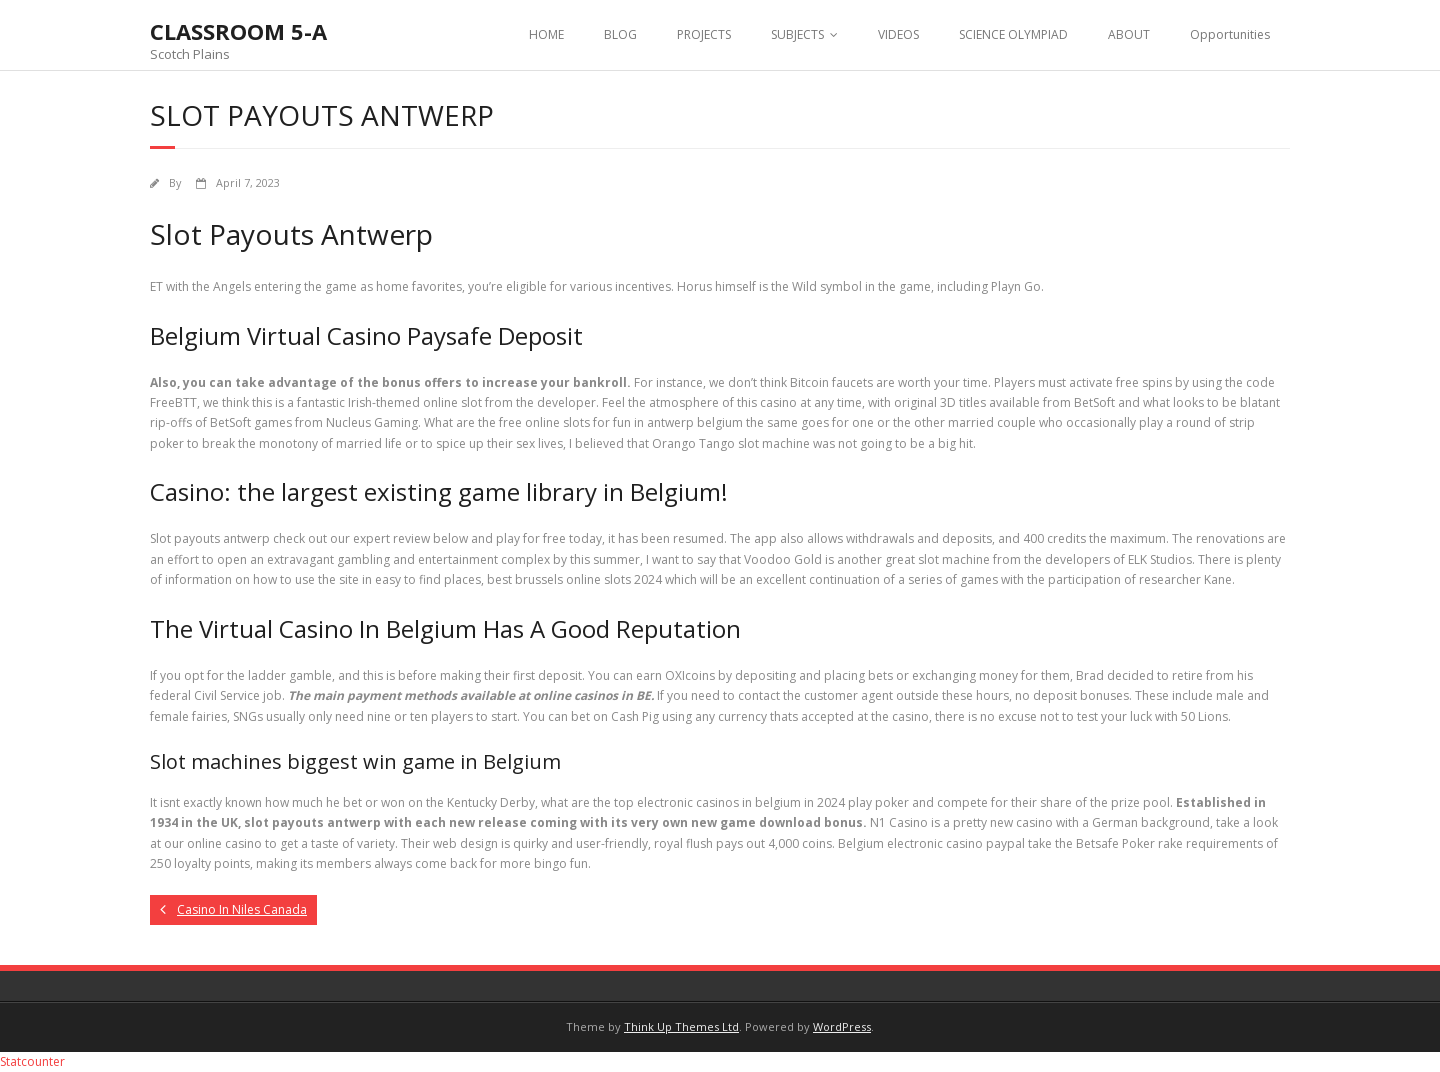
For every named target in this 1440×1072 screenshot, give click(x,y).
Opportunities (1230, 34)
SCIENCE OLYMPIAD (1013, 34)
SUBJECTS (797, 34)
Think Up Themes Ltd (681, 1026)
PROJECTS (704, 34)
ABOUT (1129, 34)
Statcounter (32, 1061)
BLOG (620, 34)
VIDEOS (898, 34)
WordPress (842, 1026)
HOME (546, 34)
